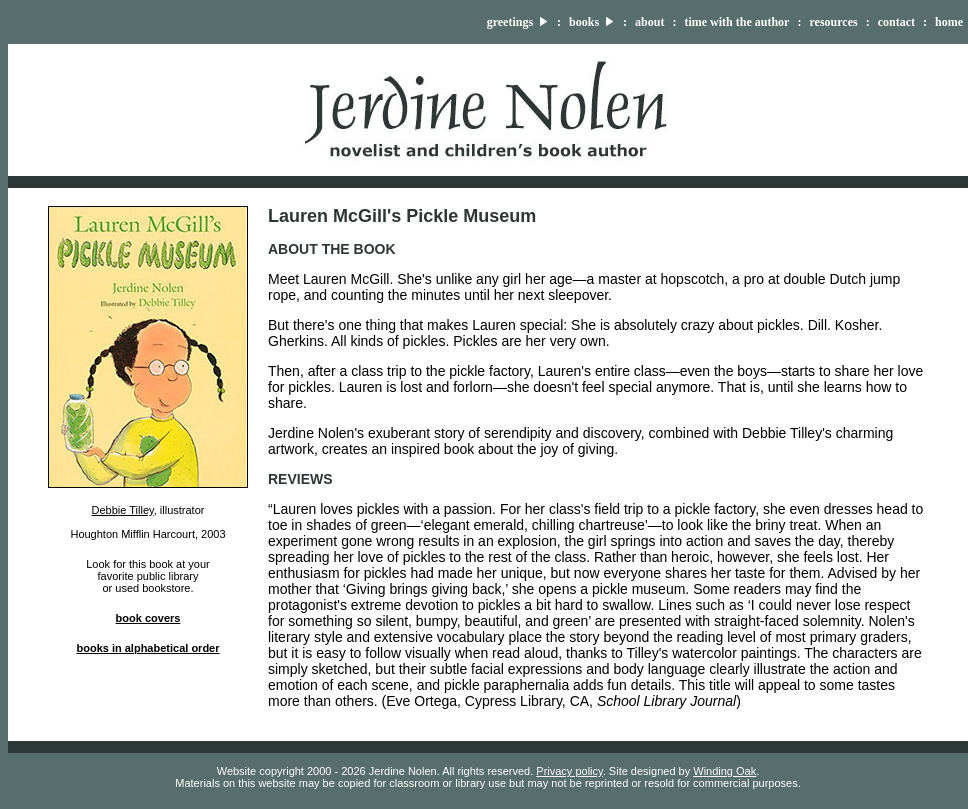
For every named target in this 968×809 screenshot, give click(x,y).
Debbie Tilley (123, 510)
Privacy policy (569, 771)
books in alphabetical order (147, 648)
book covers (148, 618)
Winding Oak (724, 771)
